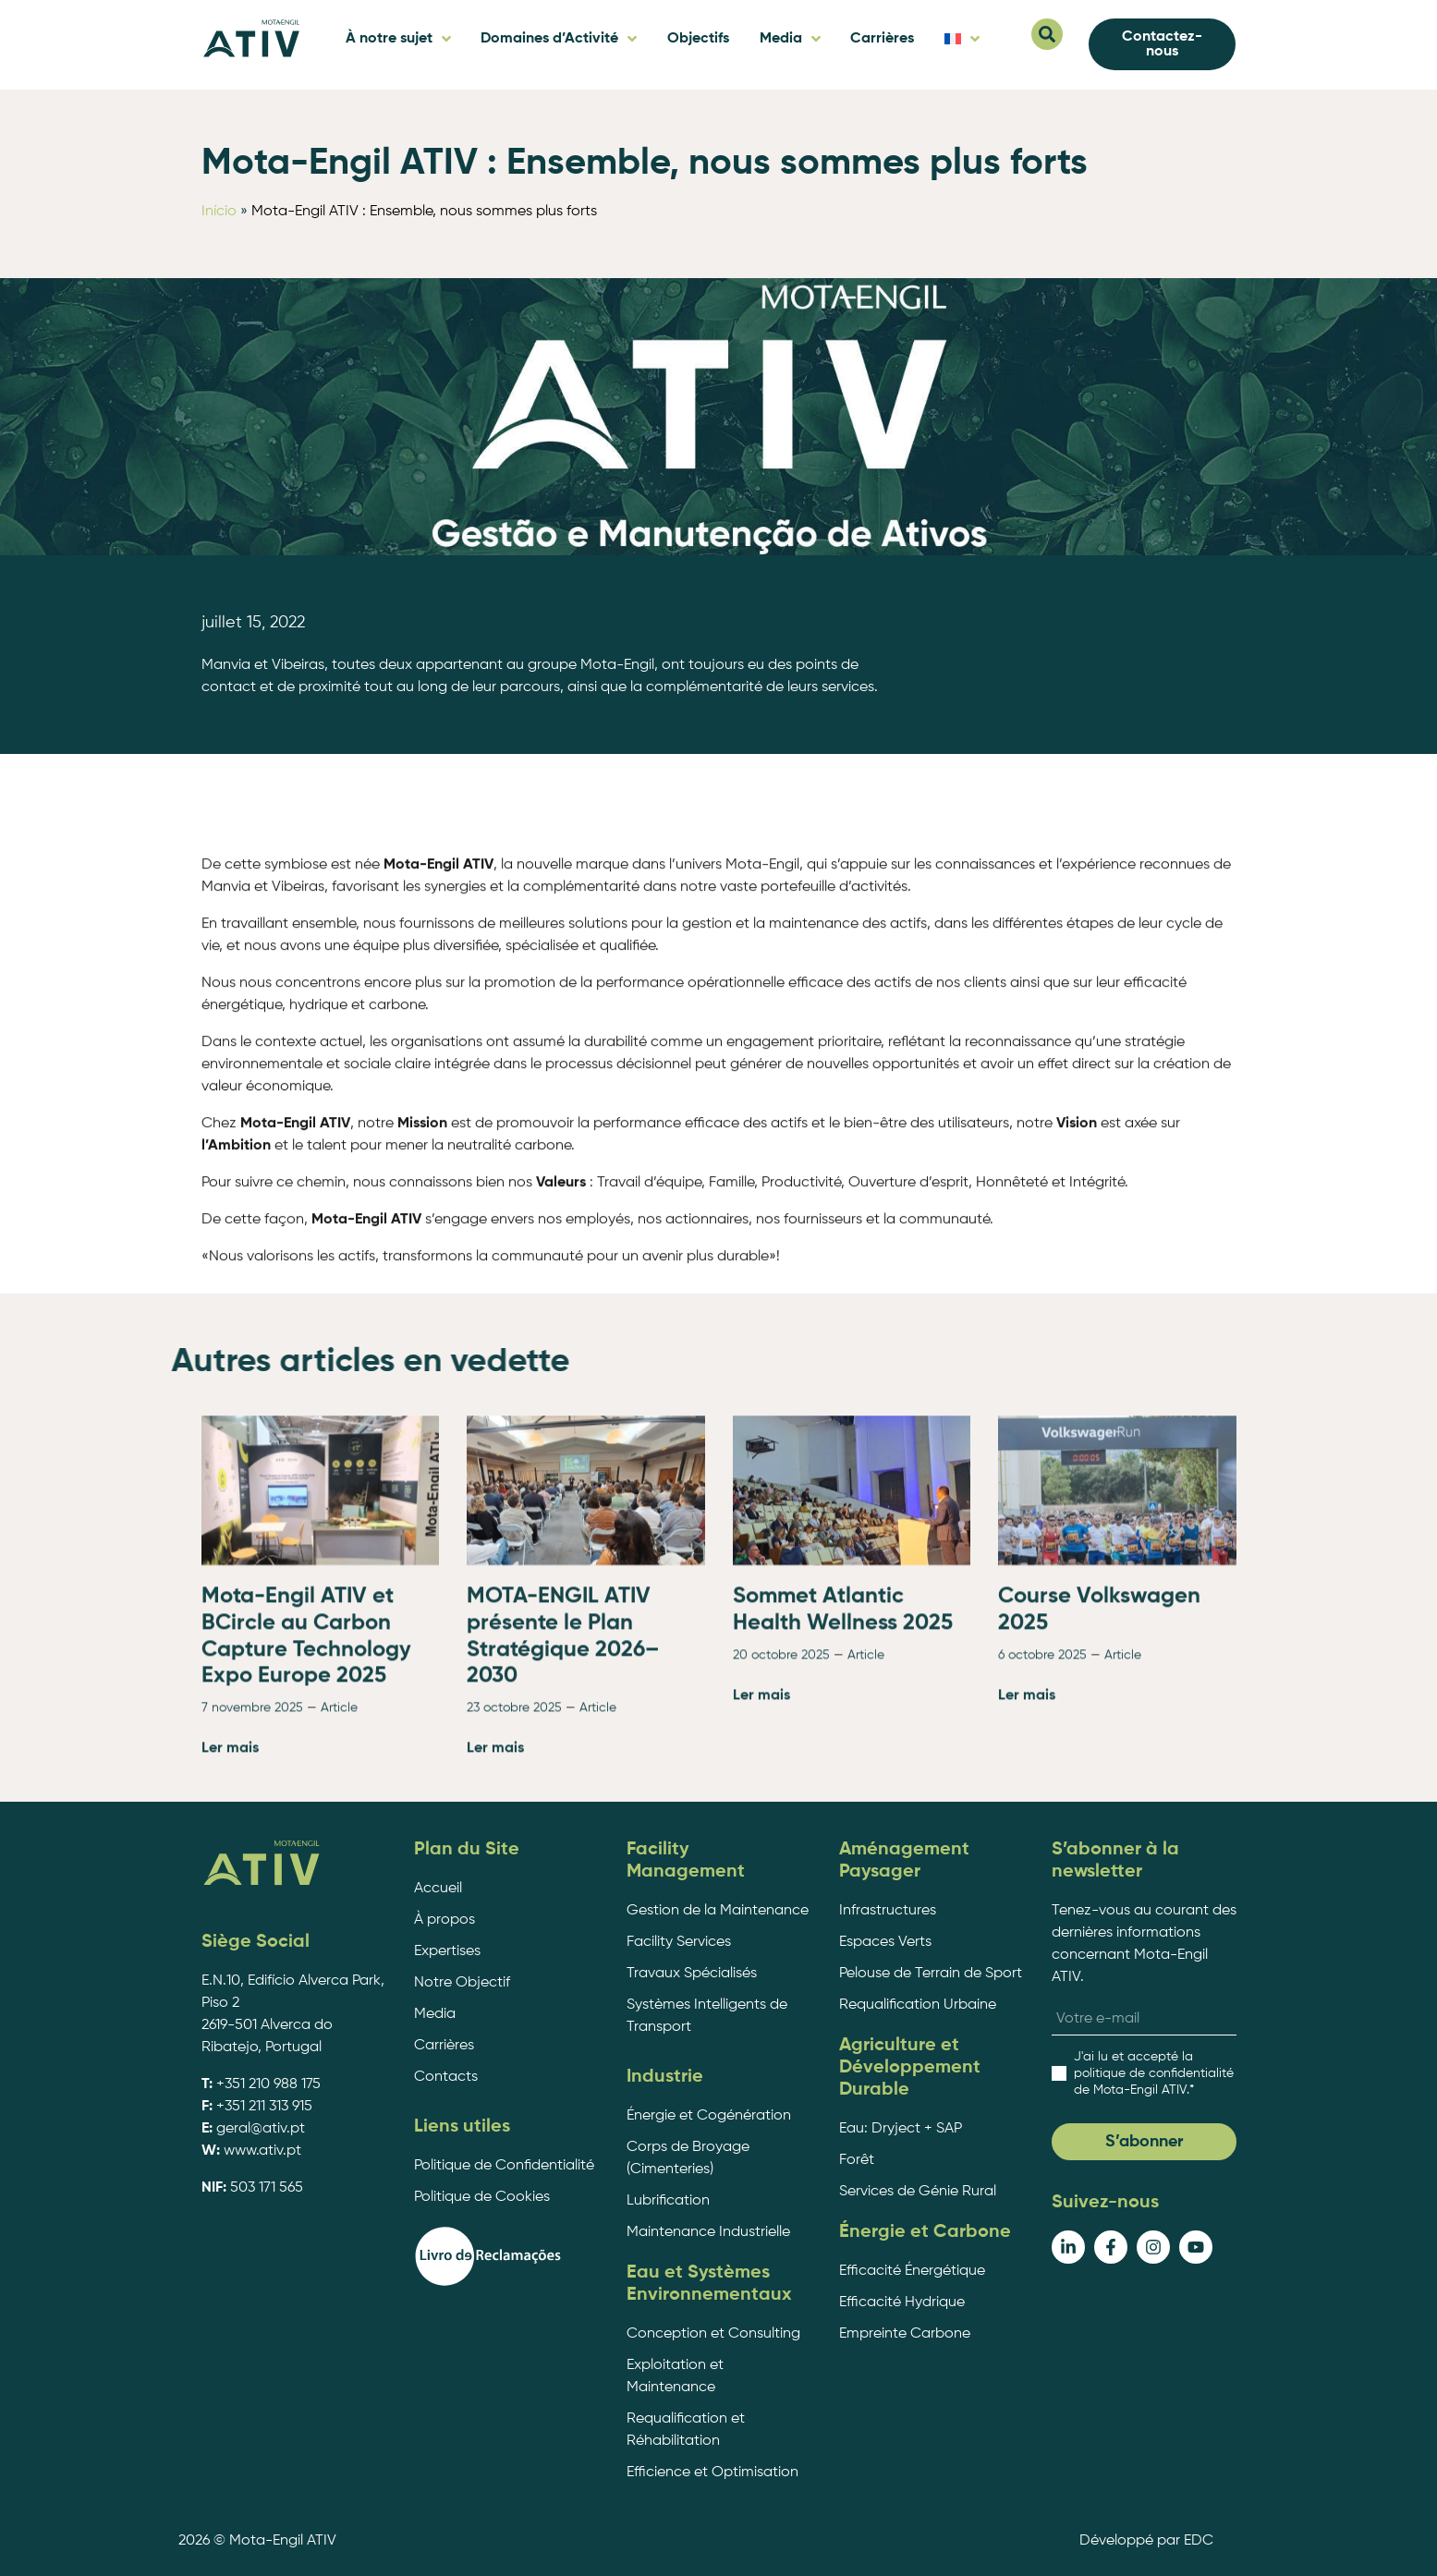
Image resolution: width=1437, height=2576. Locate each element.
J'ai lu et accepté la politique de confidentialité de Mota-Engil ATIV (1154, 2073)
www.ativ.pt (262, 2151)
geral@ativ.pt (260, 2128)
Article (339, 1924)
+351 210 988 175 (268, 2084)
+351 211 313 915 (264, 2106)
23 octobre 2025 (514, 1924)
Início (219, 211)
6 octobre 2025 (1042, 1871)
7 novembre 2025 (252, 1924)
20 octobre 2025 (781, 1871)
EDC (1198, 2540)
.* (1154, 2073)
